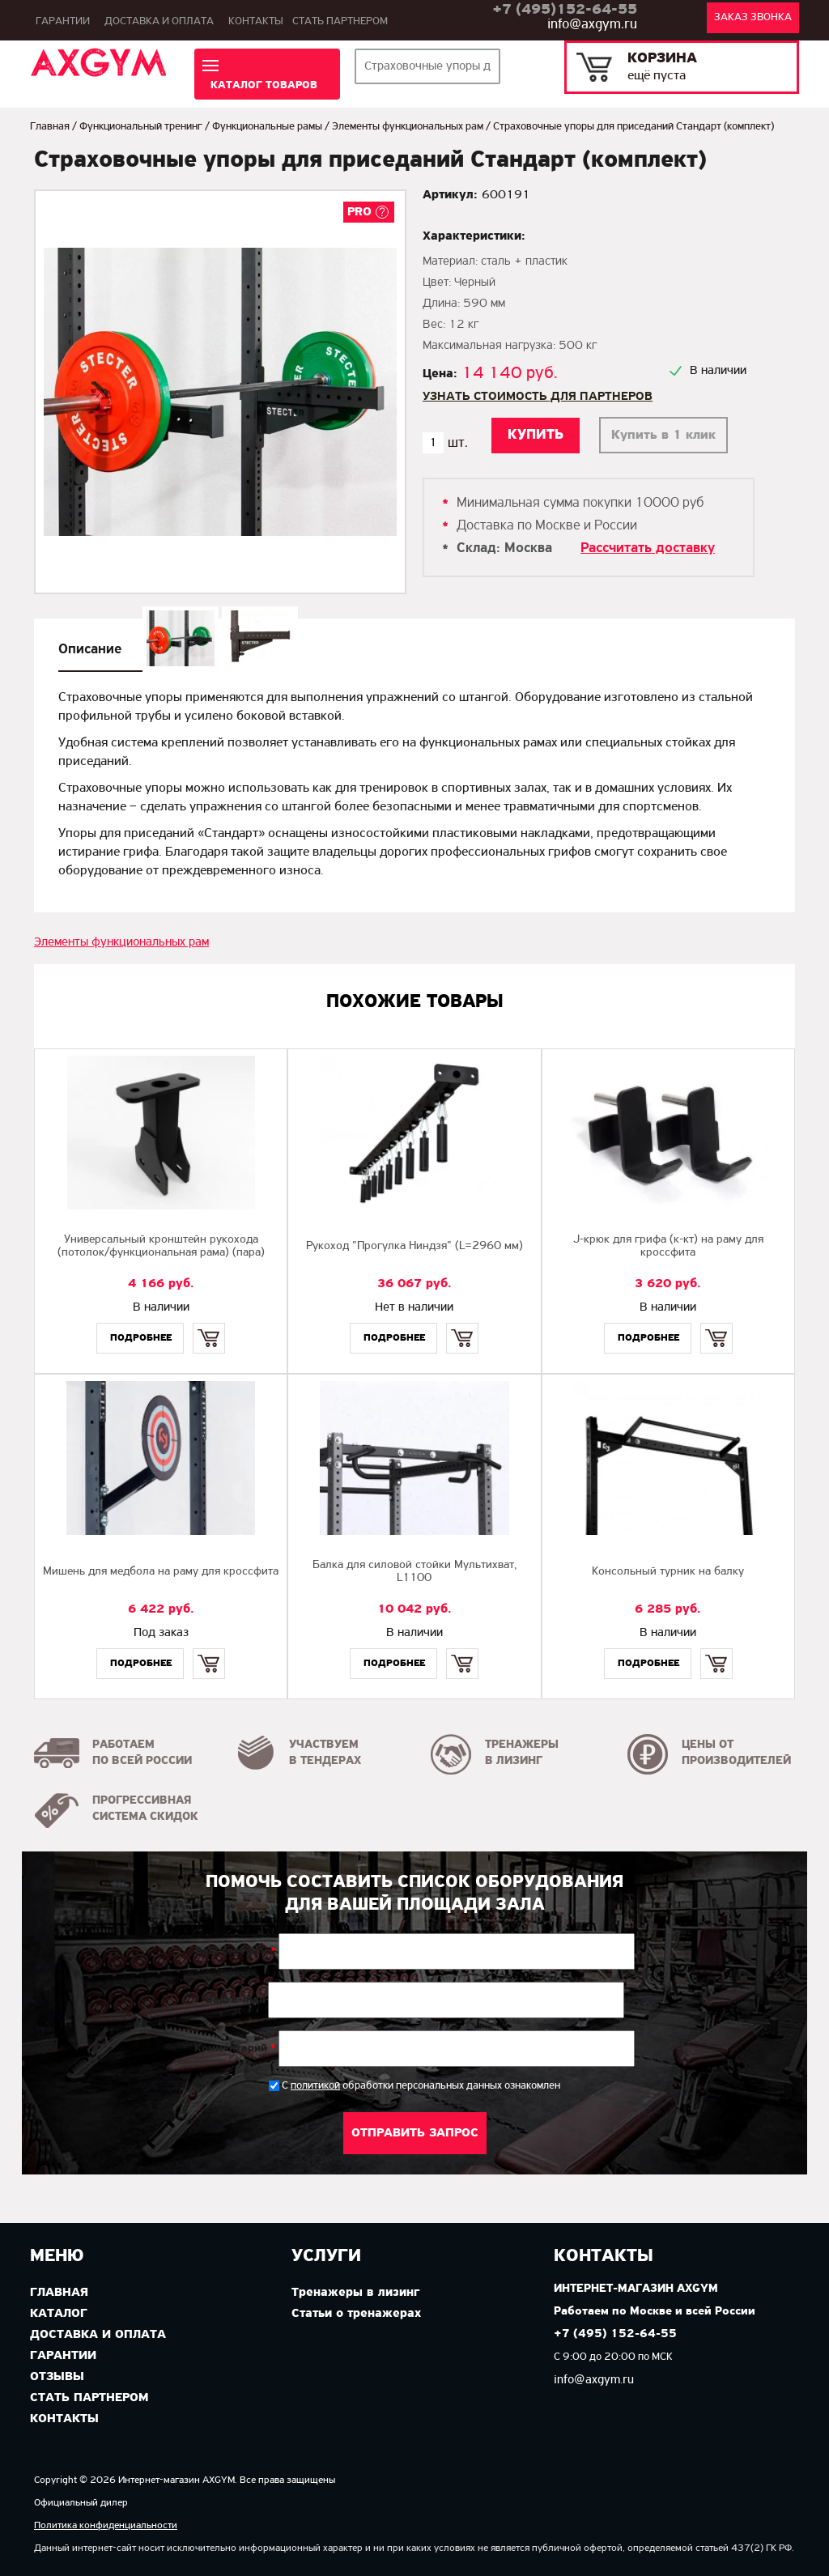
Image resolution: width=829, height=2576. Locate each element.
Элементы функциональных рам (407, 127)
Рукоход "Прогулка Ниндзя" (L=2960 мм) (414, 1246)
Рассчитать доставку (647, 548)
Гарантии (63, 21)
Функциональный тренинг (140, 127)
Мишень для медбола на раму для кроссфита (160, 1572)
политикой (315, 2086)
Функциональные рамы (267, 127)
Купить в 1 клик (663, 435)
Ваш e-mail (236, 2000)
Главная (50, 127)
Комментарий (235, 2049)
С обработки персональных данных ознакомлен (421, 2086)
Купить (209, 1649)
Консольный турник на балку (668, 1572)
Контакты (255, 21)
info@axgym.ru (592, 24)
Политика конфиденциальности (105, 2525)
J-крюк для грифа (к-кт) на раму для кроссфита (668, 1246)
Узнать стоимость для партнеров (538, 396)
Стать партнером (340, 21)
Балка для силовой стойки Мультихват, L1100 (414, 1571)
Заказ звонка (753, 17)
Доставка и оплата (159, 21)
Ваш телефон (235, 1952)
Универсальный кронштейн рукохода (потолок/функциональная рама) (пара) (161, 1246)
